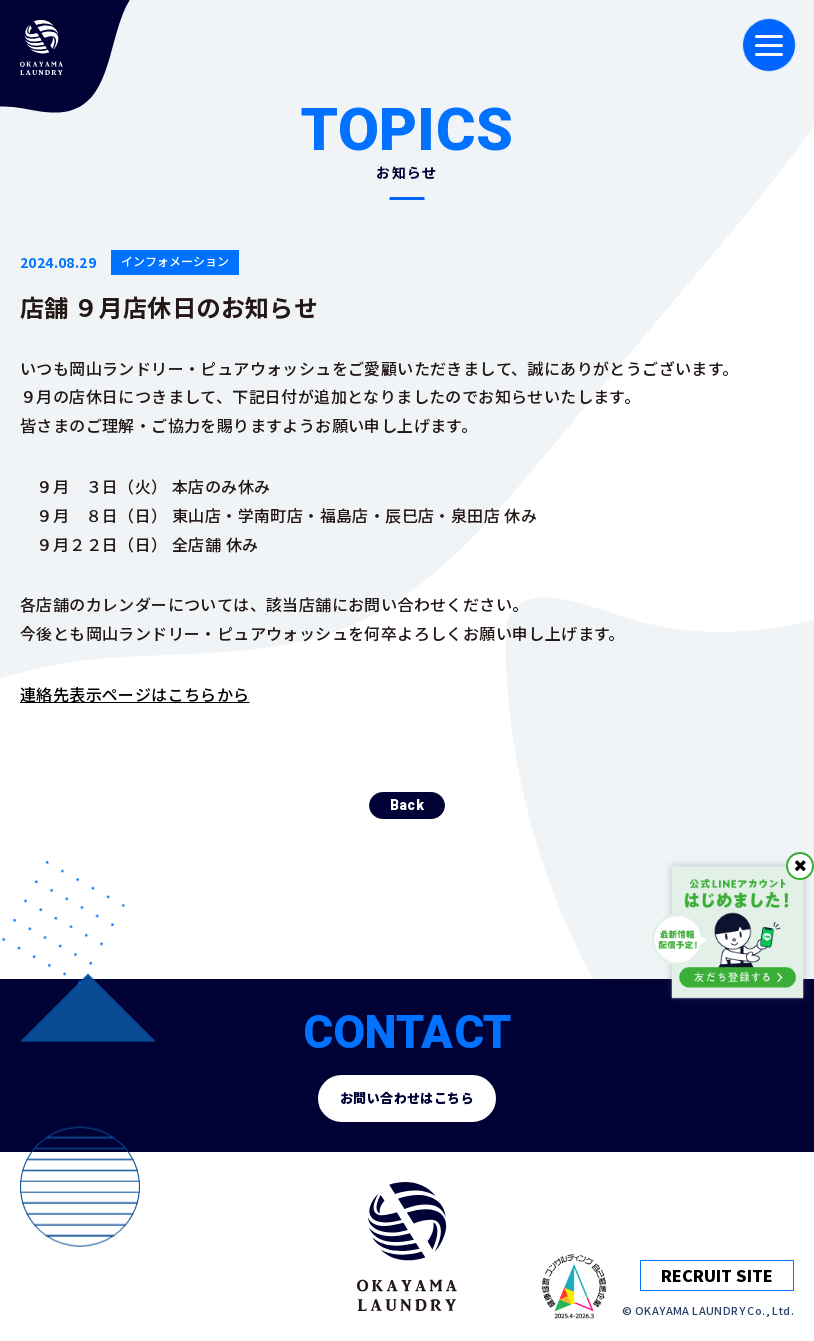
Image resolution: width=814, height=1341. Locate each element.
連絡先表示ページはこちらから (135, 694)
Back (407, 826)
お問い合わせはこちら (407, 1098)
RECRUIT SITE (717, 1275)
